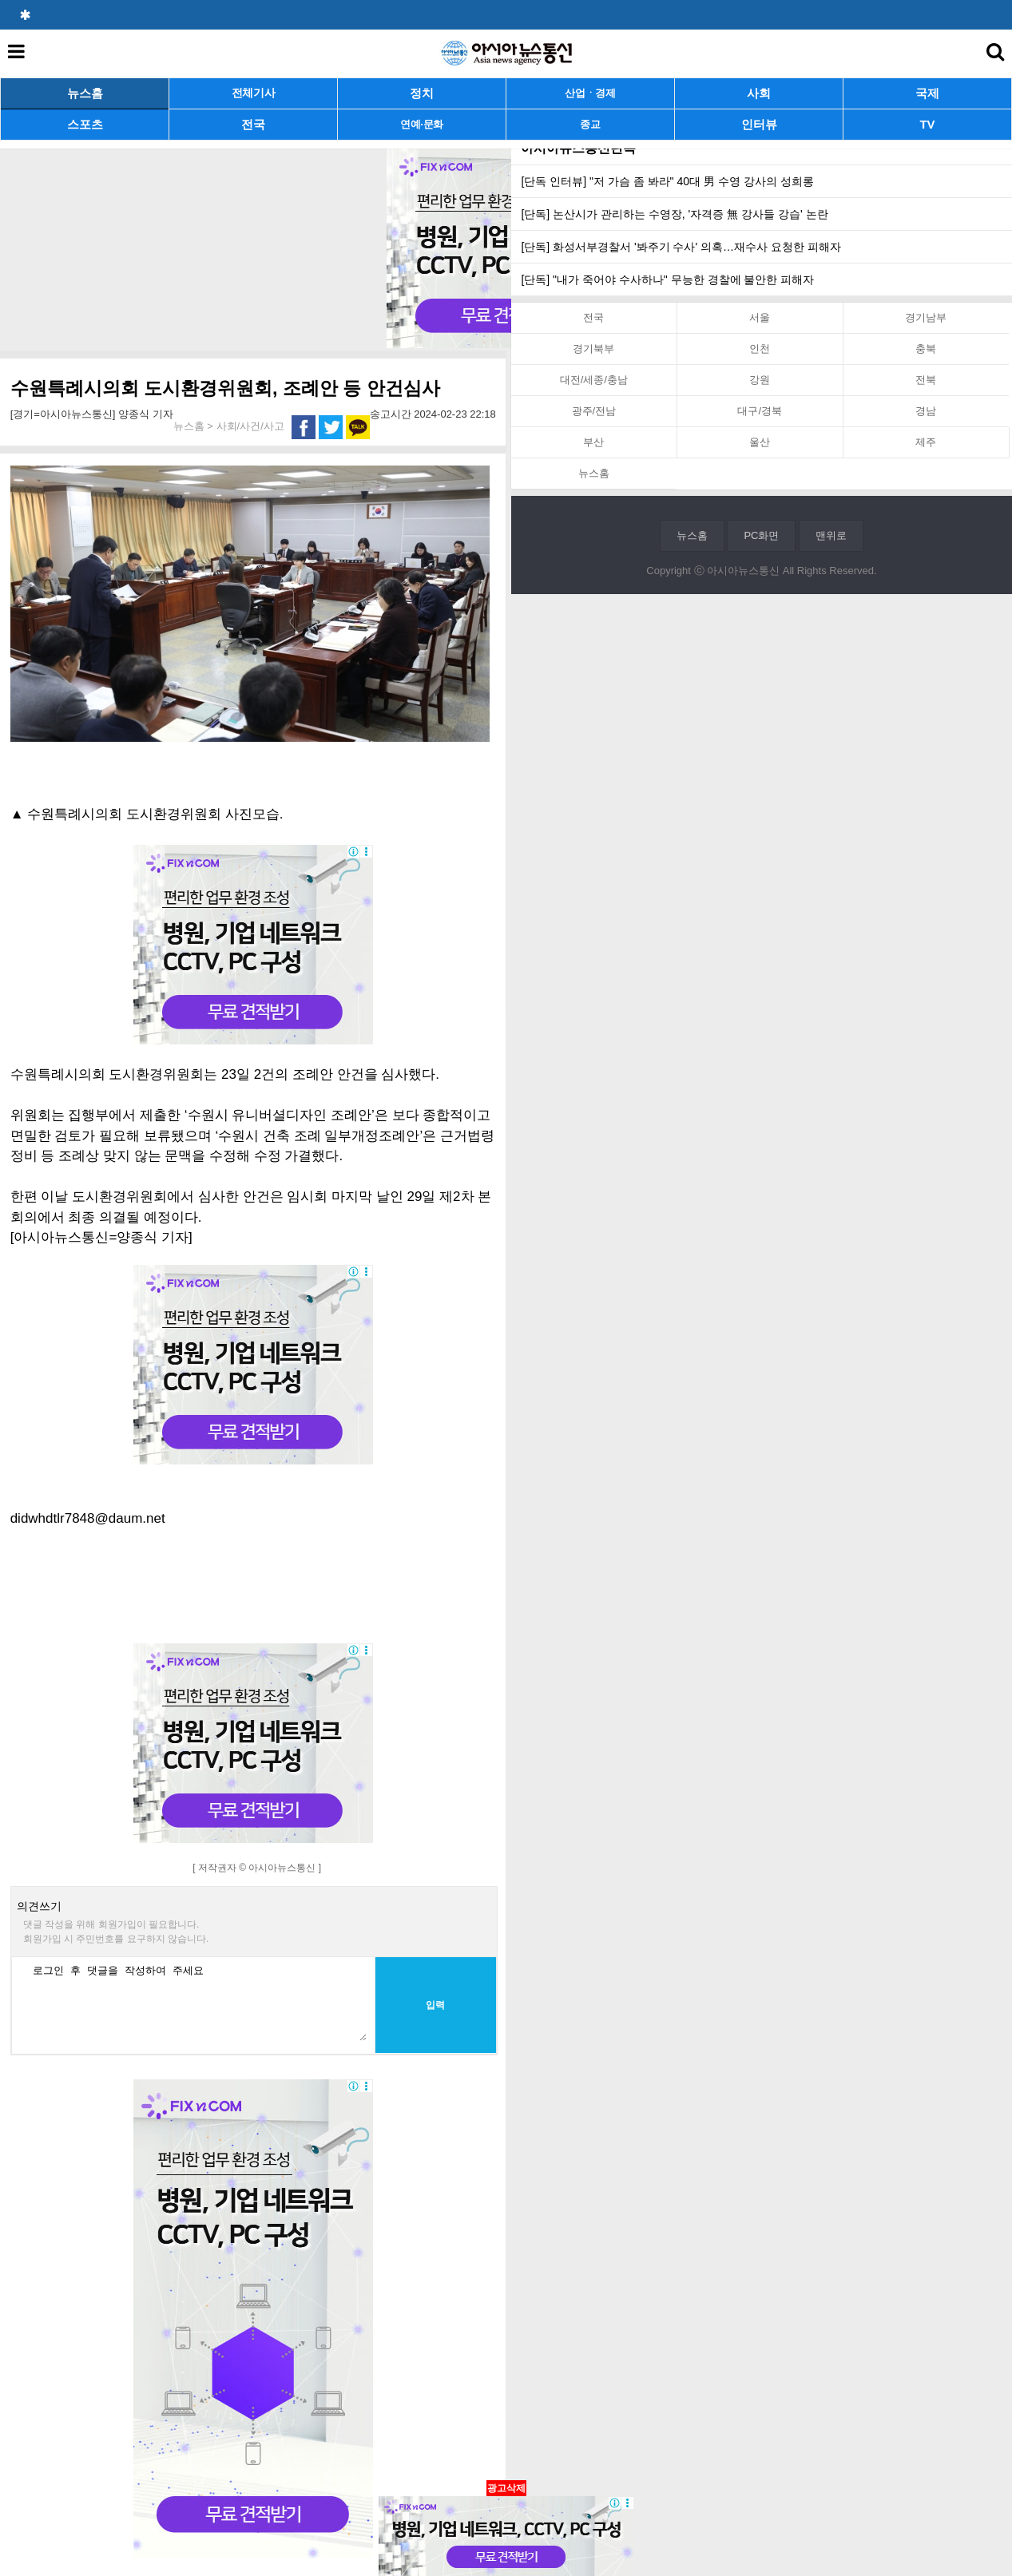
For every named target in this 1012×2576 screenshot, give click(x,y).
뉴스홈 (85, 93)
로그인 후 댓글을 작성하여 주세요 (195, 2001)
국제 (927, 93)
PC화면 (761, 535)
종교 (590, 124)
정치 (422, 93)
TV (927, 124)
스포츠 (85, 124)
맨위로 (831, 535)
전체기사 (254, 93)
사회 (759, 93)
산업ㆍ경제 (590, 93)
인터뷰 (759, 124)
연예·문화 (421, 124)
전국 (253, 124)
